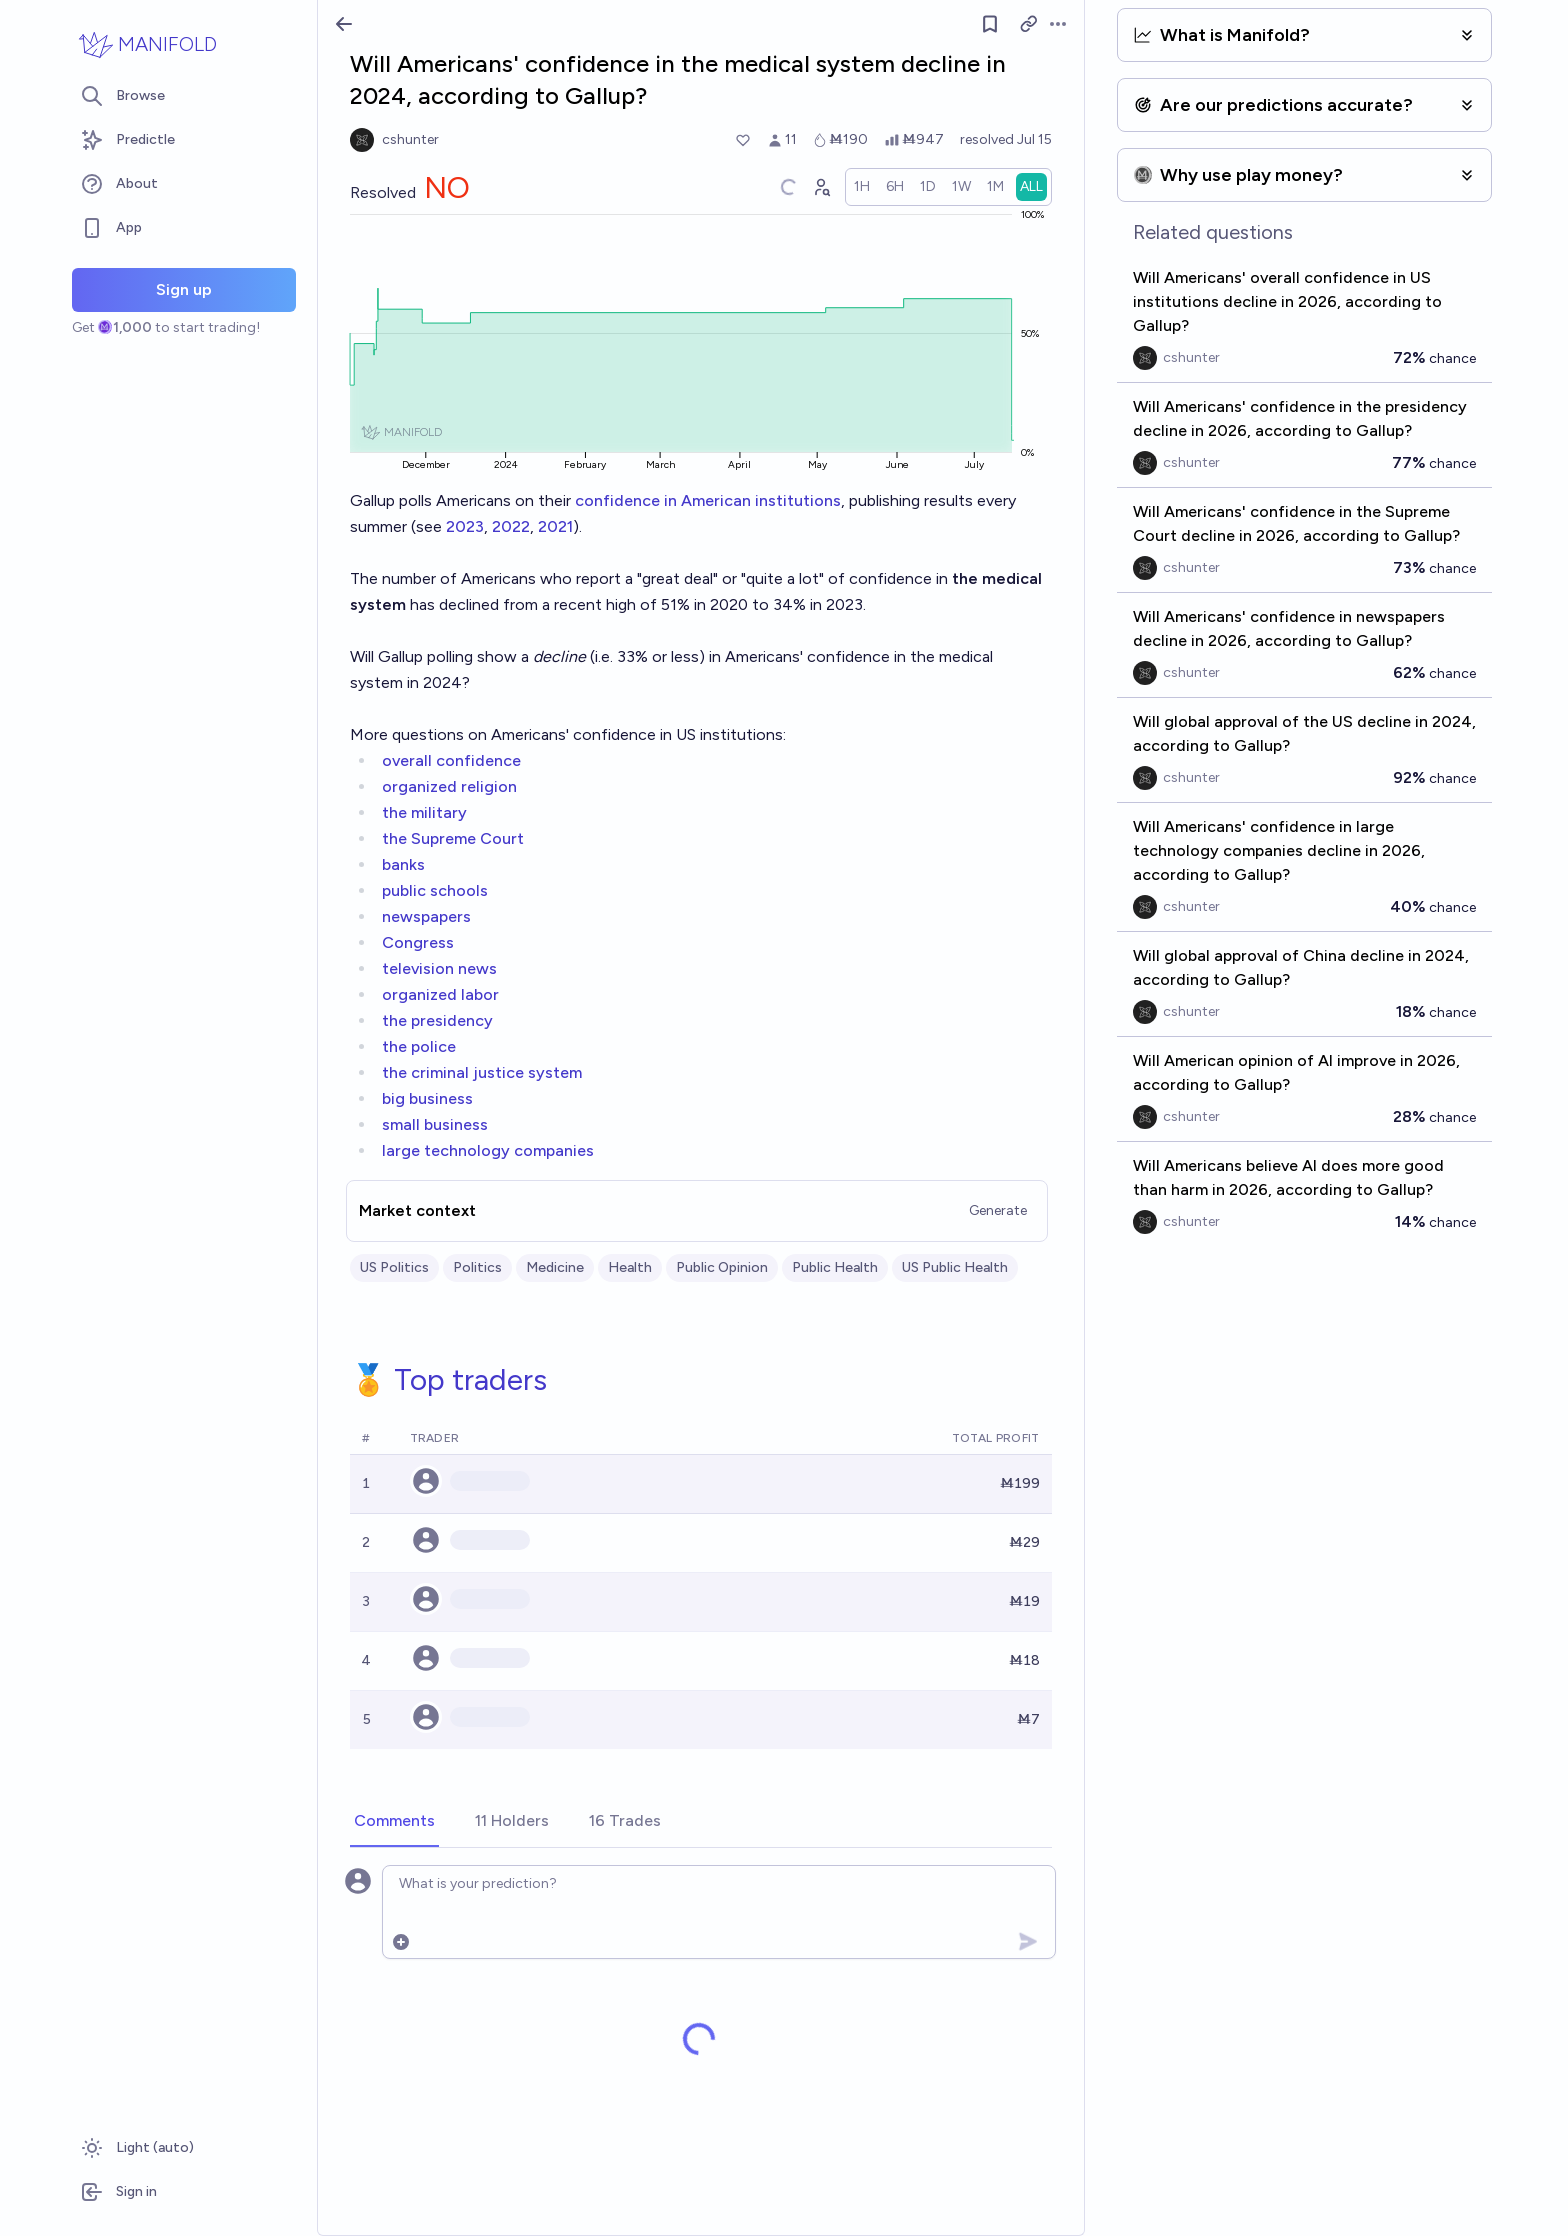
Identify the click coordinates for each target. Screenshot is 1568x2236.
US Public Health (955, 1267)
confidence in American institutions (708, 500)
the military (424, 812)
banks (403, 864)
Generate (998, 1210)
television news (439, 968)
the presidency (437, 1020)
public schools (435, 890)
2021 (555, 526)
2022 (511, 526)
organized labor (440, 994)
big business (427, 1098)
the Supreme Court (453, 838)
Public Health (835, 1267)
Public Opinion (722, 1267)
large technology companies (488, 1150)
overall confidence (451, 760)
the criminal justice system (482, 1072)
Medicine (555, 1267)
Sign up (184, 289)
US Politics (394, 1267)
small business (435, 1124)
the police (419, 1046)
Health (630, 1267)
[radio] (862, 187)
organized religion (449, 786)
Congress (418, 942)
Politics (477, 1267)
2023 (465, 526)
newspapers (426, 916)
